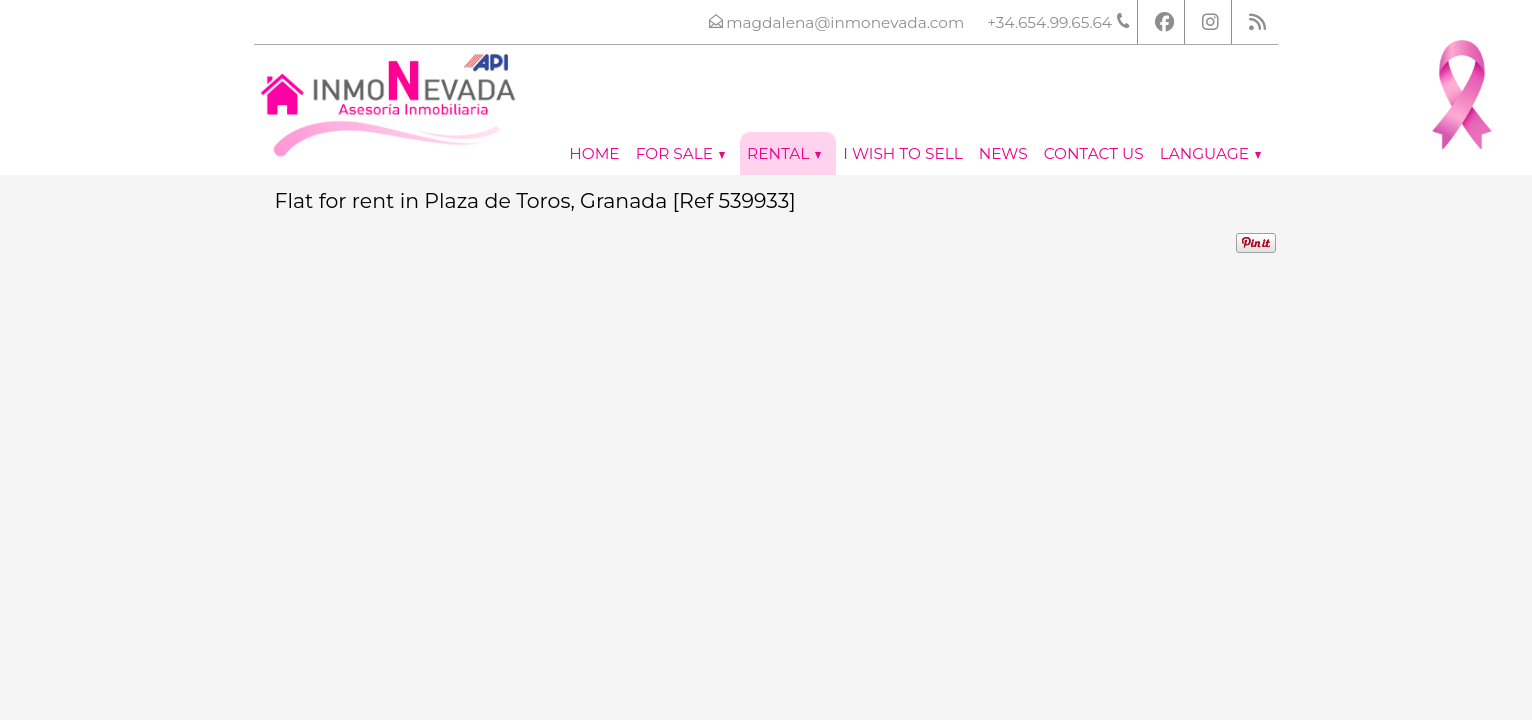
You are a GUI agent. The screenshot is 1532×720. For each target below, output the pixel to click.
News (1003, 153)
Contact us (1094, 153)
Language (1210, 153)
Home (594, 153)
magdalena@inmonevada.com (845, 22)
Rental (784, 153)
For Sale (680, 153)
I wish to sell (902, 153)
